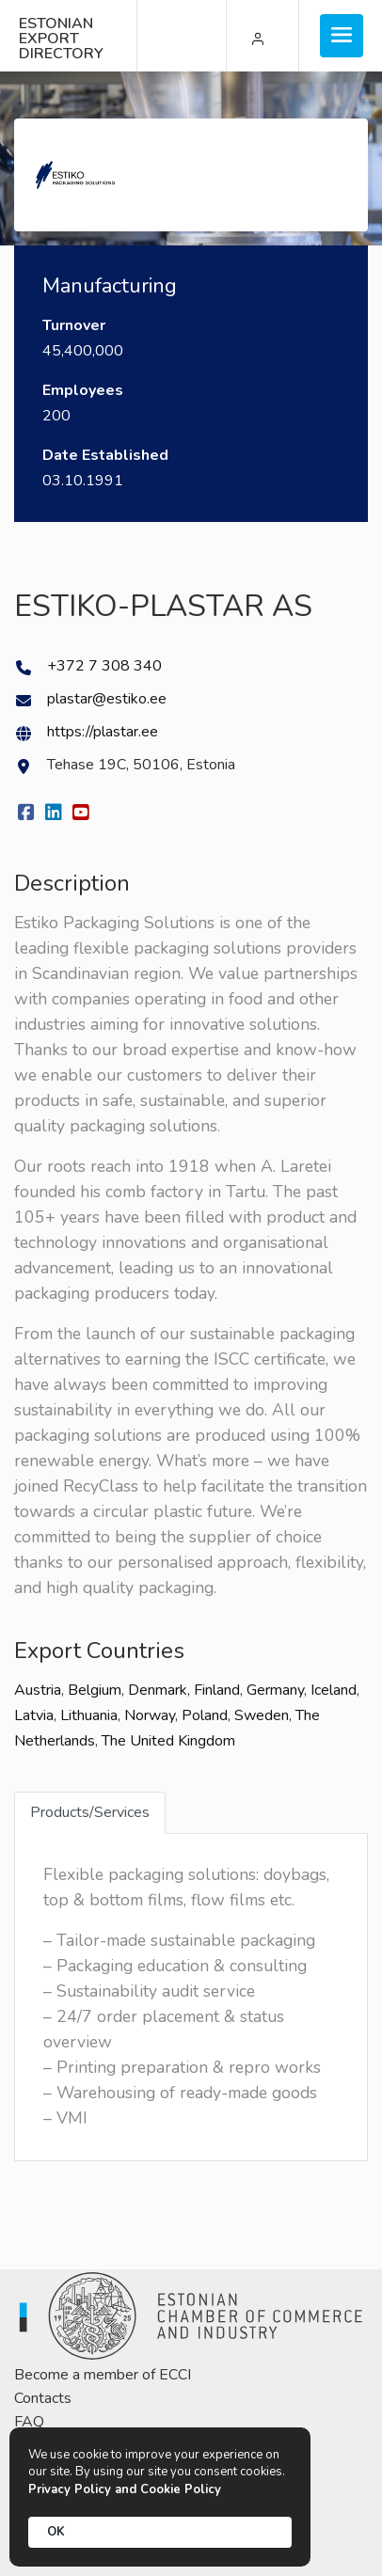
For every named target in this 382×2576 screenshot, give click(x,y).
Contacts (43, 2398)
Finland (217, 1690)
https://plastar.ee (102, 731)
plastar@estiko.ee (107, 698)
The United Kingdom (168, 1741)
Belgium (94, 1690)
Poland (205, 1715)
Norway (149, 1715)
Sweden (261, 1715)
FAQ (29, 2421)
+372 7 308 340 (104, 666)
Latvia (34, 1715)
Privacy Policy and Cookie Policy (124, 2489)
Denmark (157, 1690)
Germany (275, 1690)
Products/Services (90, 1812)
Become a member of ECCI (102, 2374)
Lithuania (89, 1715)
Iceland (333, 1690)
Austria (37, 1690)
